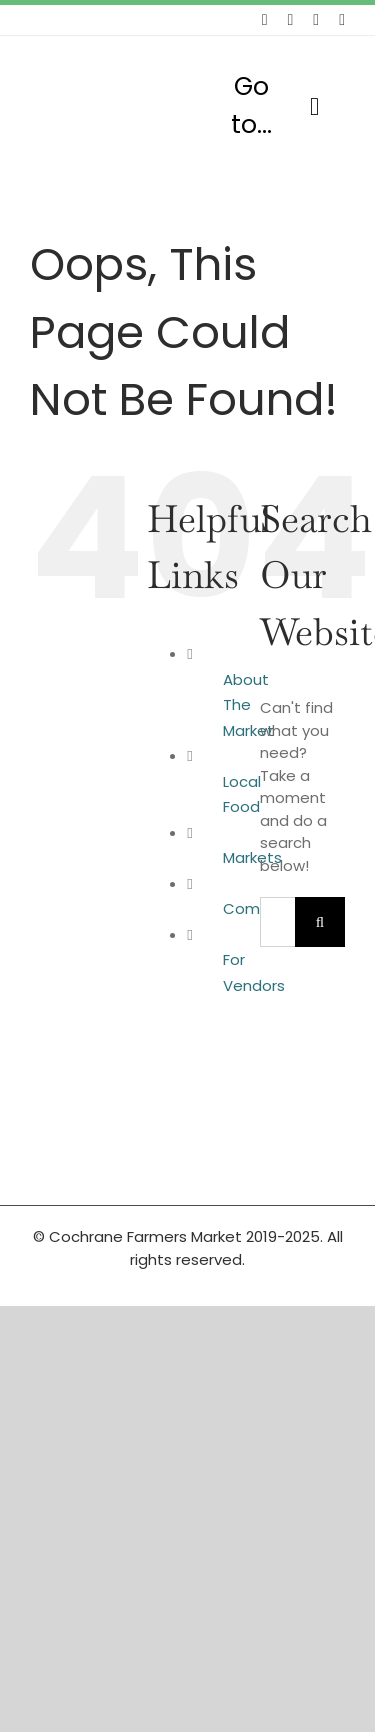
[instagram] (316, 20)
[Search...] (277, 922)
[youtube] (342, 20)
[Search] (320, 922)
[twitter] (290, 20)
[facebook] (265, 20)
